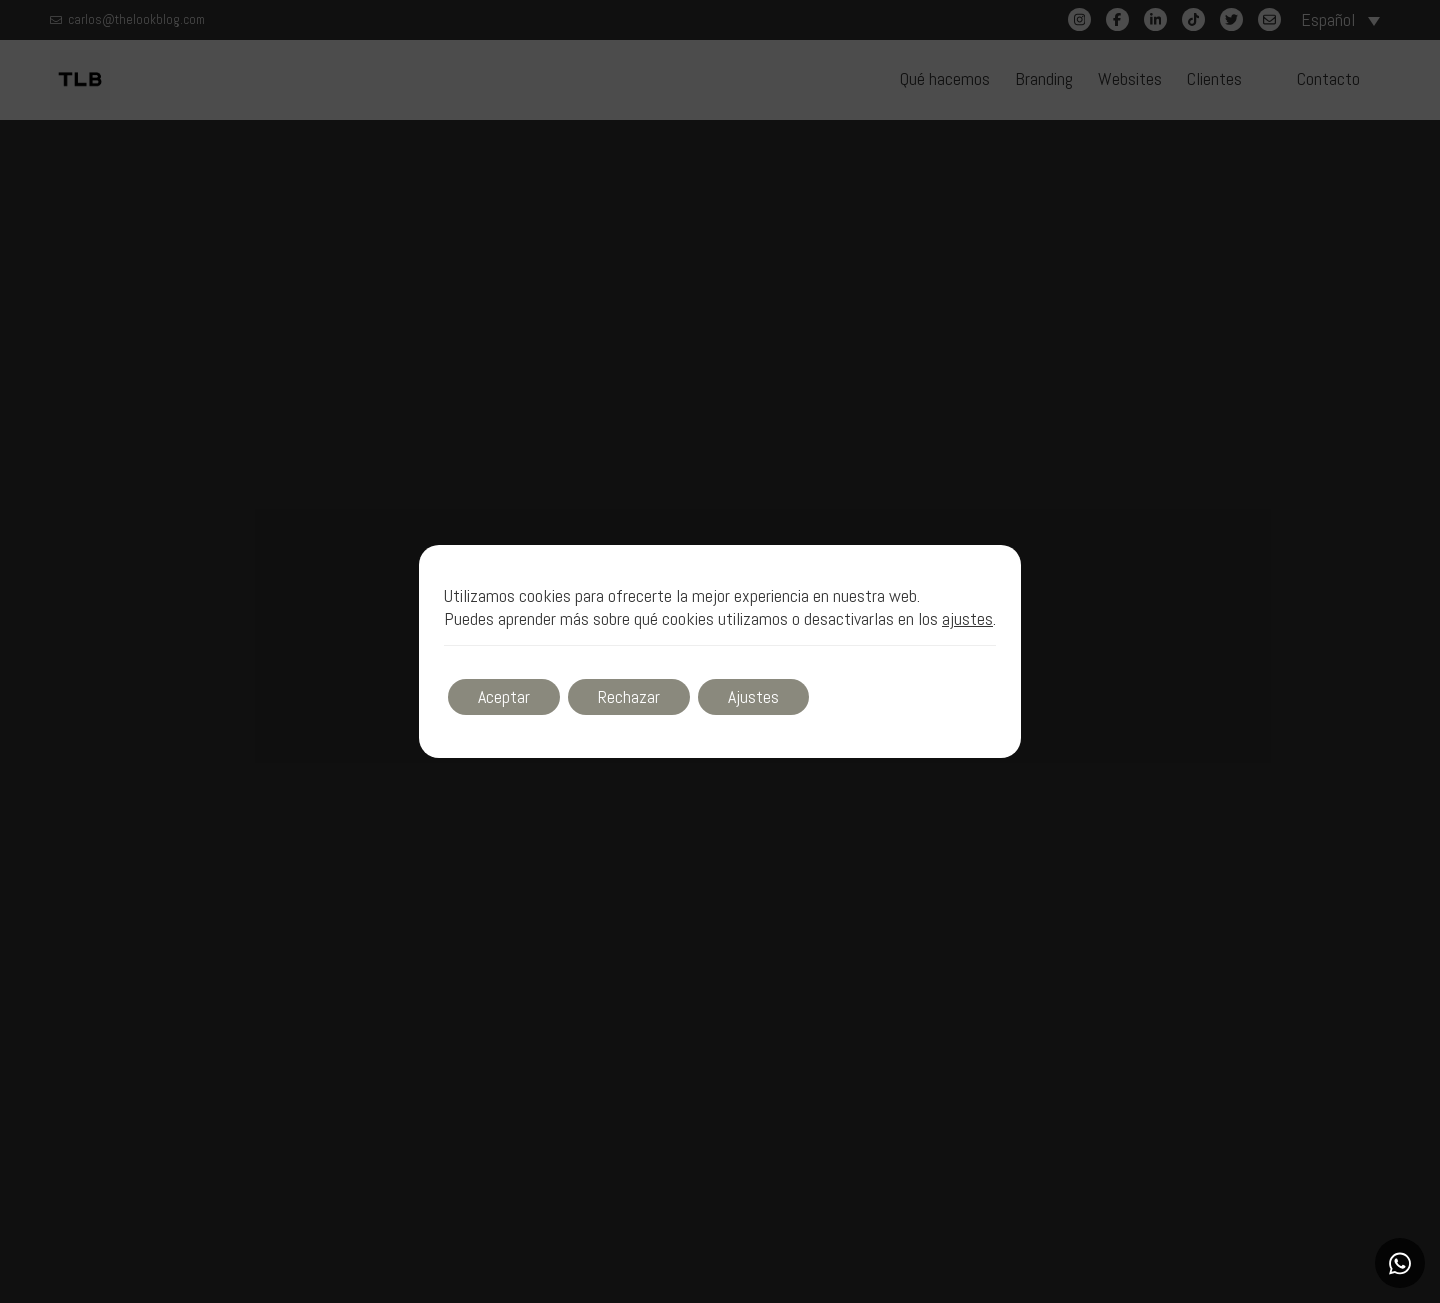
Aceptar (504, 696)
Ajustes (753, 696)
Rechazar (629, 696)
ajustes (967, 619)
